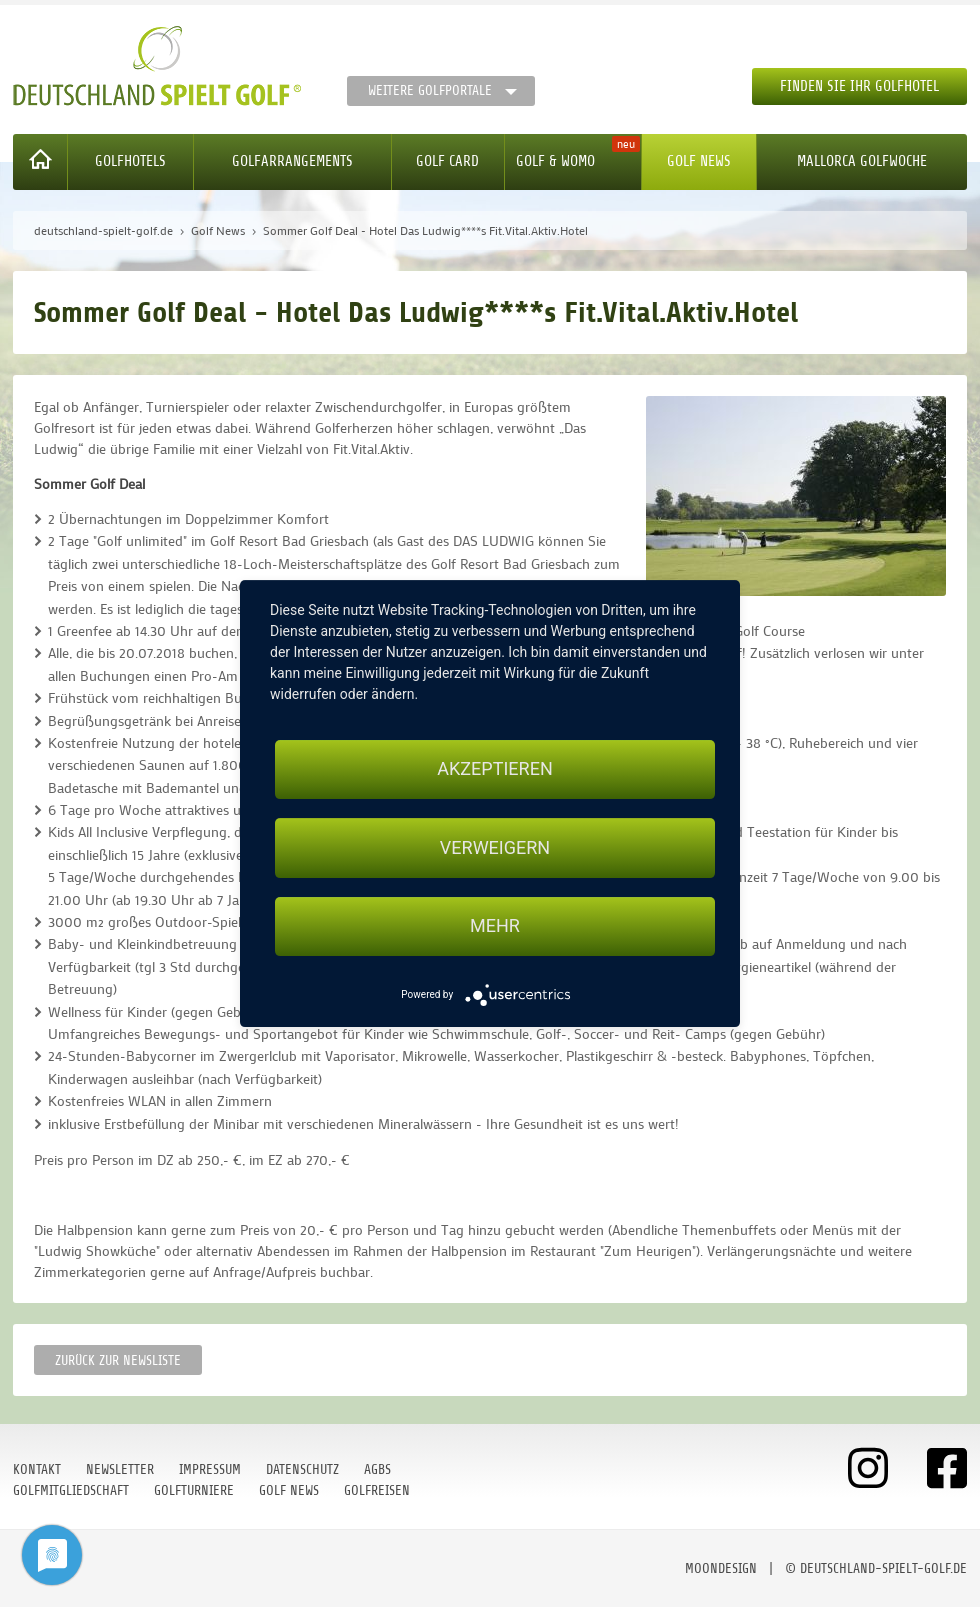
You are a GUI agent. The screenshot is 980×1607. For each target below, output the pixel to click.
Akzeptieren (494, 768)
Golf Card (447, 161)
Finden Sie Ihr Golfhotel (859, 86)
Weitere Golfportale (430, 90)
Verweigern (495, 847)
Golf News (699, 161)
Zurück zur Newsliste (118, 1360)
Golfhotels (130, 161)
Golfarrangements (292, 161)
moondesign (721, 1568)
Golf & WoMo (555, 161)
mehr (495, 926)
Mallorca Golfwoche (862, 161)
